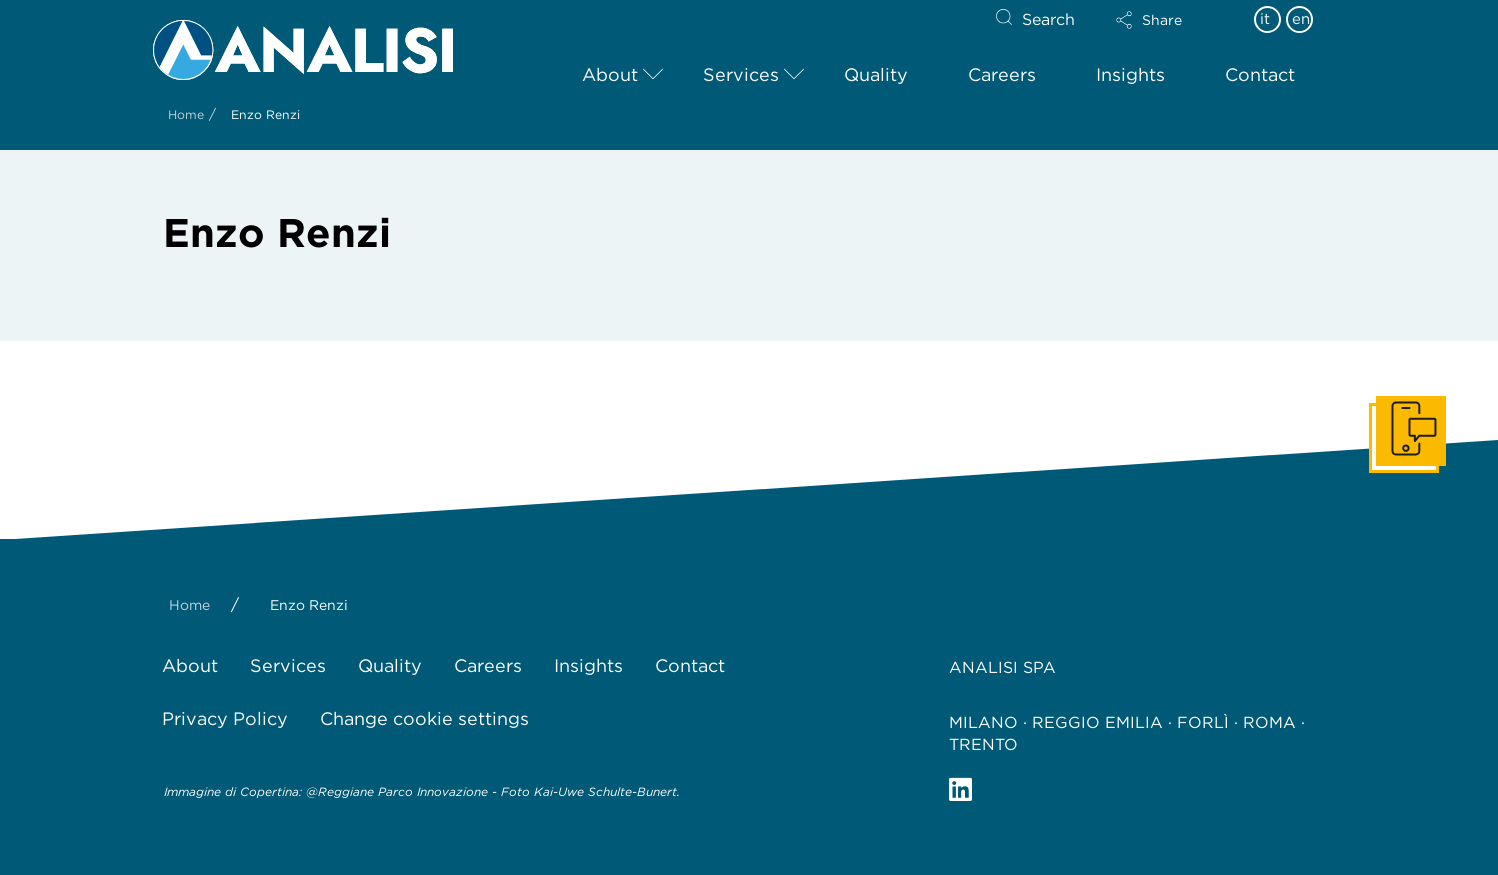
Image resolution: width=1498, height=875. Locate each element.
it (1265, 19)
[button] (1166, 20)
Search (1048, 19)
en (1301, 19)
